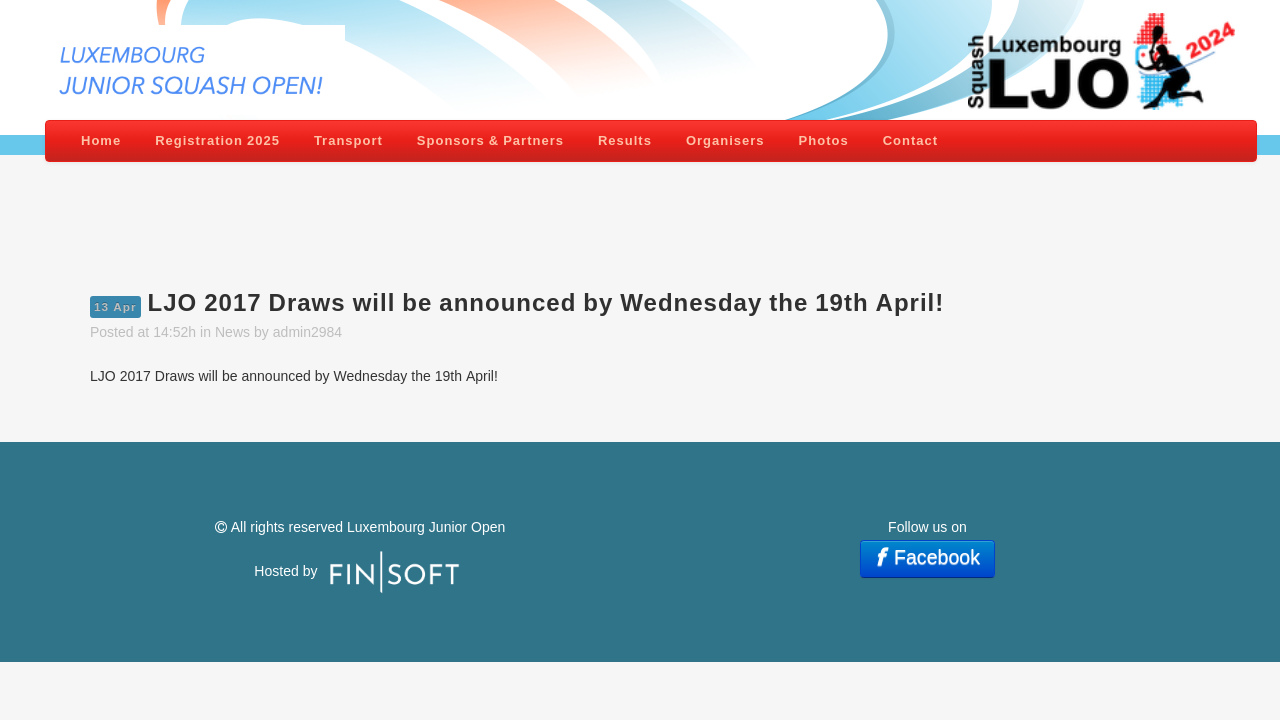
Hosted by (287, 571)
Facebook (925, 557)
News (232, 332)
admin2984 (307, 332)
